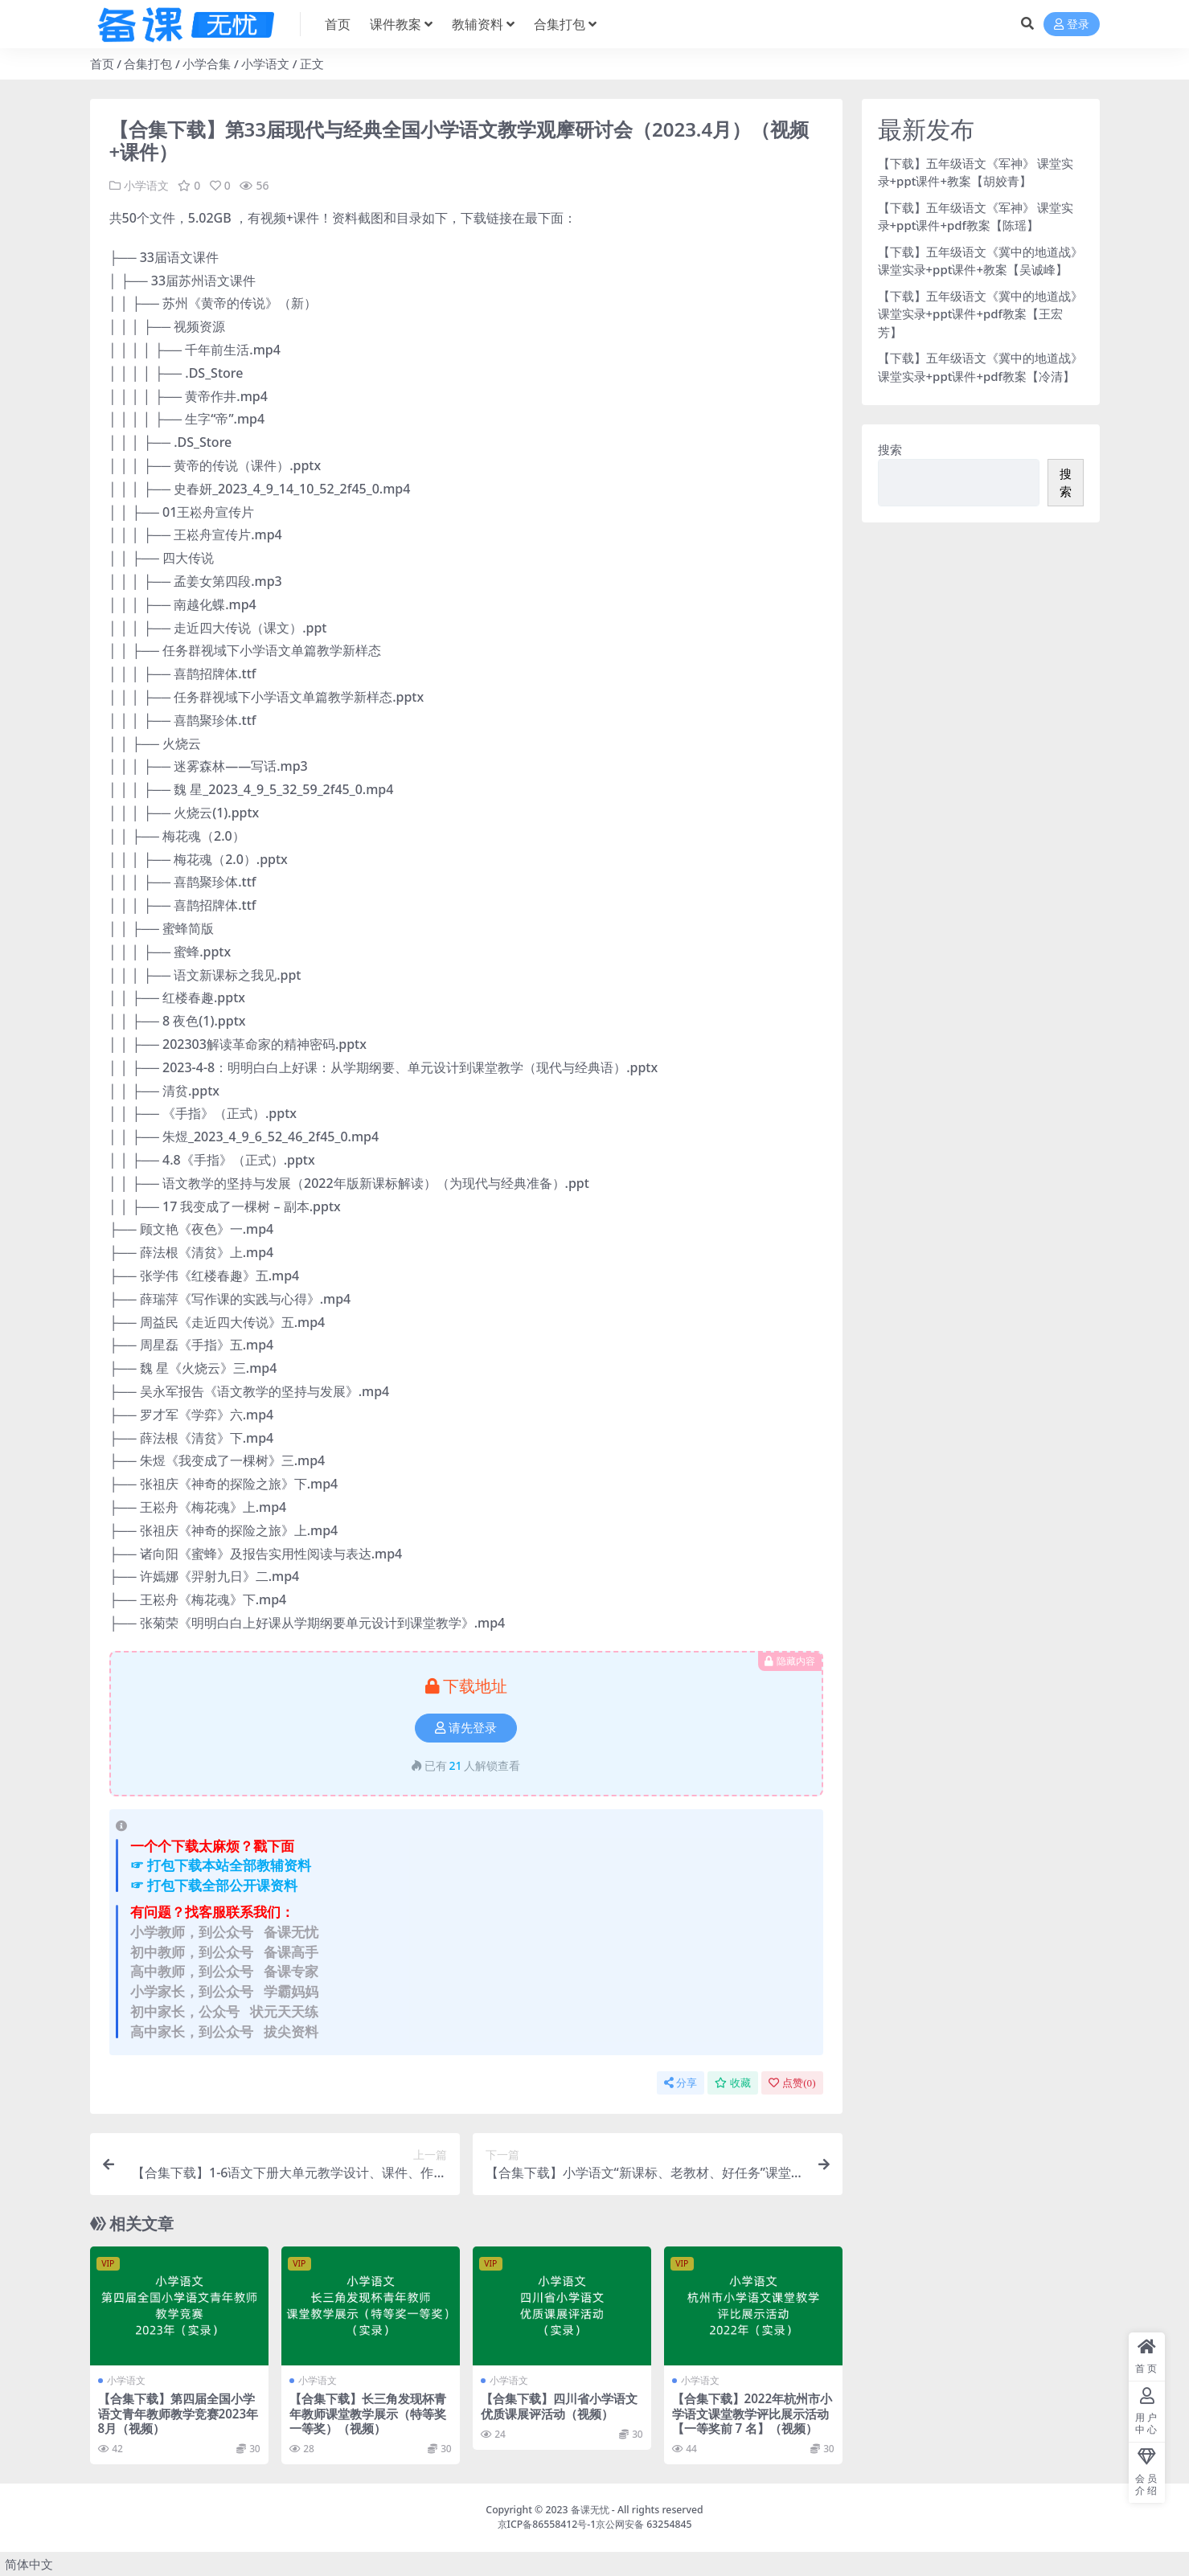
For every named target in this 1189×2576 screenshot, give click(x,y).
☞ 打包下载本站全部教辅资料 (220, 1865)
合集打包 (148, 63)
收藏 (733, 2083)
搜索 (890, 449)
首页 (102, 63)
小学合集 (206, 63)
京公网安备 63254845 (643, 2524)
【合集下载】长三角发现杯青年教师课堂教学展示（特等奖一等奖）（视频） (367, 2412)
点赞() (792, 2083)
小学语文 (265, 63)
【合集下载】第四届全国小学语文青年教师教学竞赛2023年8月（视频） (178, 2412)
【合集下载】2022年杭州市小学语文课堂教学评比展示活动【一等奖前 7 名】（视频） (752, 2412)
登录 (1071, 24)
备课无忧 (590, 2510)
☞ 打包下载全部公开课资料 (213, 1885)
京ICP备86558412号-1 (547, 2524)
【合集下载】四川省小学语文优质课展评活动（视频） (559, 2405)
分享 (680, 2083)
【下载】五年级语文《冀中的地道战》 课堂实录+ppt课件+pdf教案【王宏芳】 (980, 314)
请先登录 (466, 1728)
